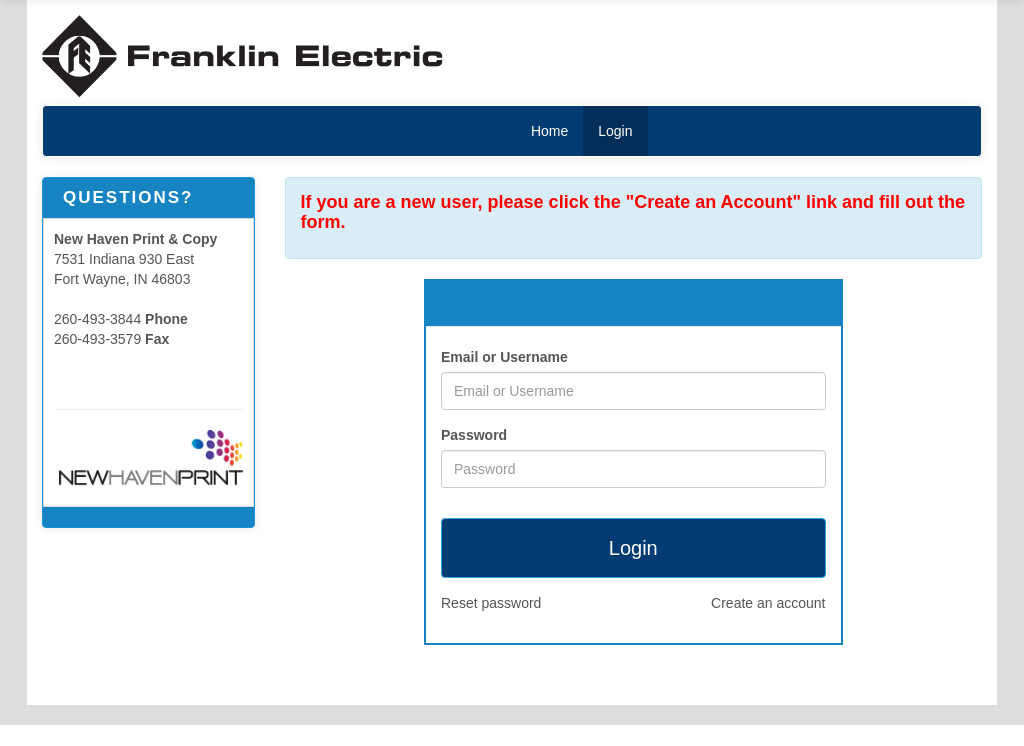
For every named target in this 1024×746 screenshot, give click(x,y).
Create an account (768, 603)
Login (615, 131)
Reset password (491, 603)
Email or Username (504, 357)
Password (474, 435)
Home (549, 131)
